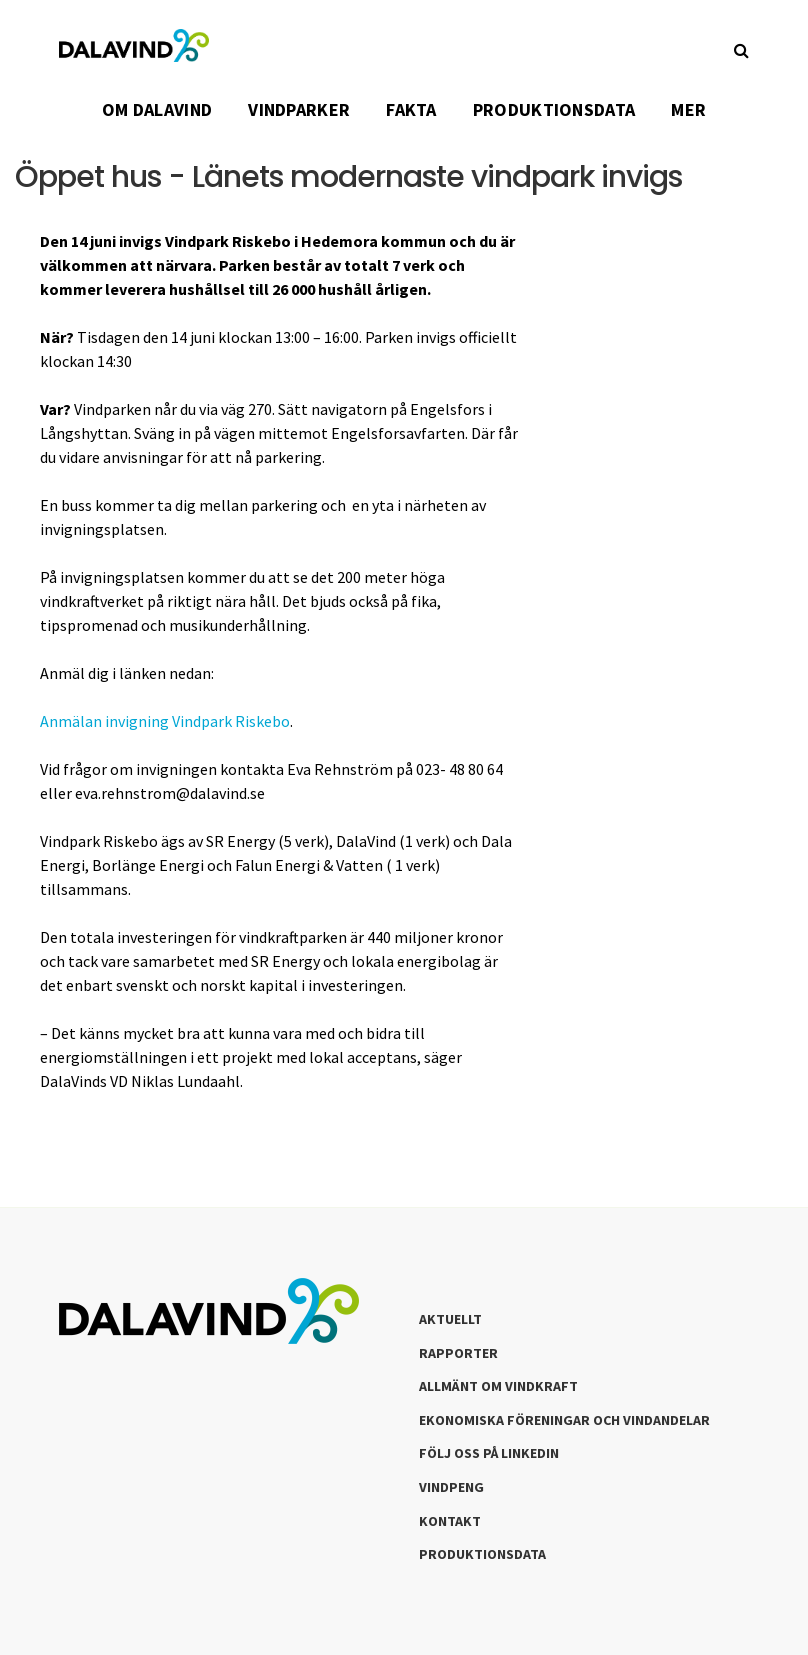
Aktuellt (450, 1319)
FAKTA (411, 109)
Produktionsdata (482, 1554)
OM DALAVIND (157, 109)
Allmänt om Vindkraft (498, 1386)
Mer (688, 109)
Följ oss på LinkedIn (489, 1453)
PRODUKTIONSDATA (554, 109)
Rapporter (458, 1353)
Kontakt (450, 1521)
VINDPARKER (299, 109)
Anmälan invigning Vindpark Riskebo (165, 721)
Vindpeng (451, 1487)
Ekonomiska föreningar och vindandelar (564, 1420)
